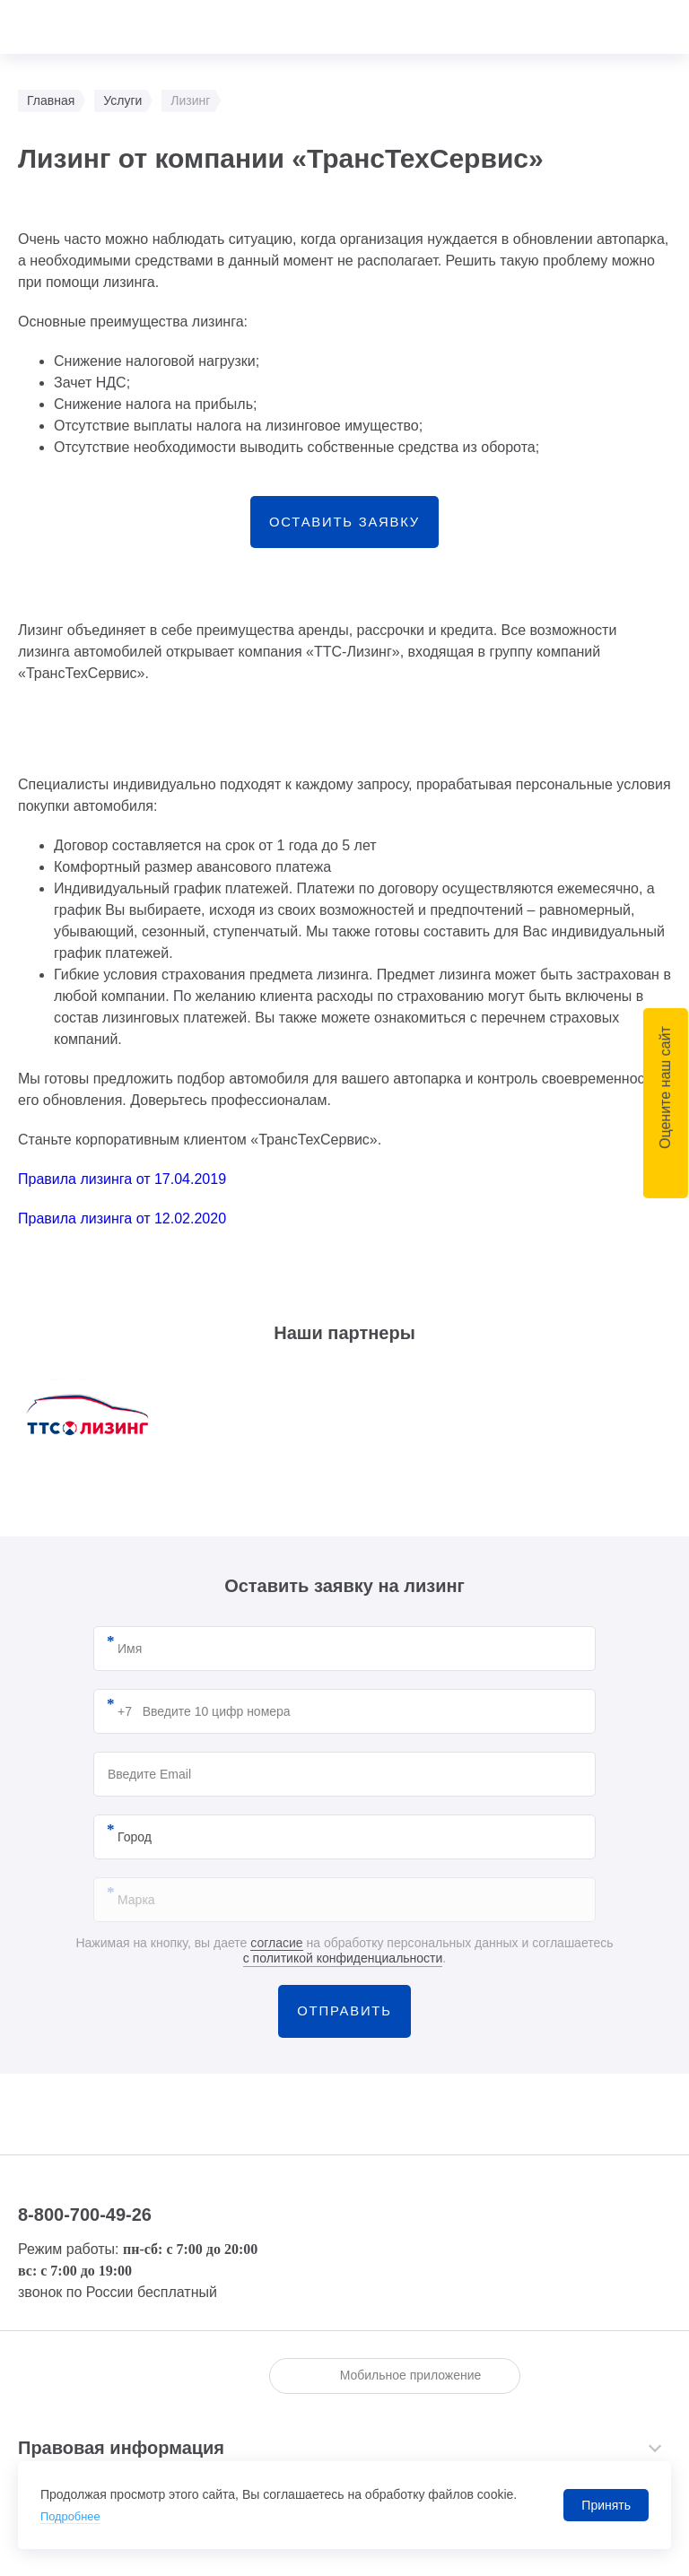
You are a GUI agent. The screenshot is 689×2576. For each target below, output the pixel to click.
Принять (606, 2505)
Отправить (344, 2026)
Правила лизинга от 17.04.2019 (122, 1189)
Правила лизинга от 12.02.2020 (122, 1229)
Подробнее (73, 2516)
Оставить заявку (344, 527)
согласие (276, 1953)
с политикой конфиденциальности (343, 1969)
